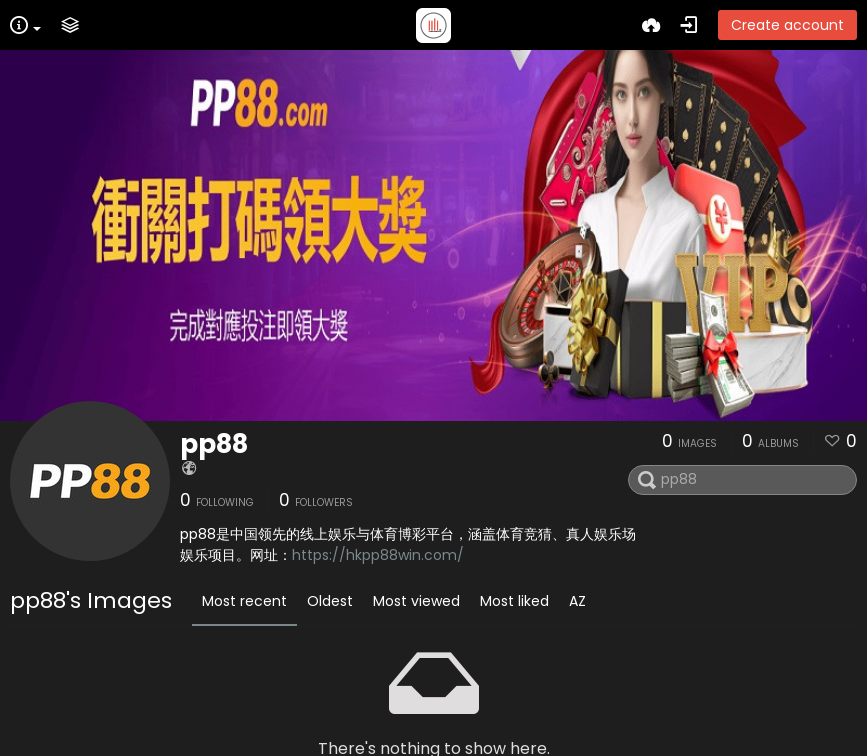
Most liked (514, 601)
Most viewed (416, 601)
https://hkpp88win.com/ (378, 555)
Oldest (330, 601)
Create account (787, 25)
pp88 (214, 444)
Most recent (244, 601)
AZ (577, 601)
